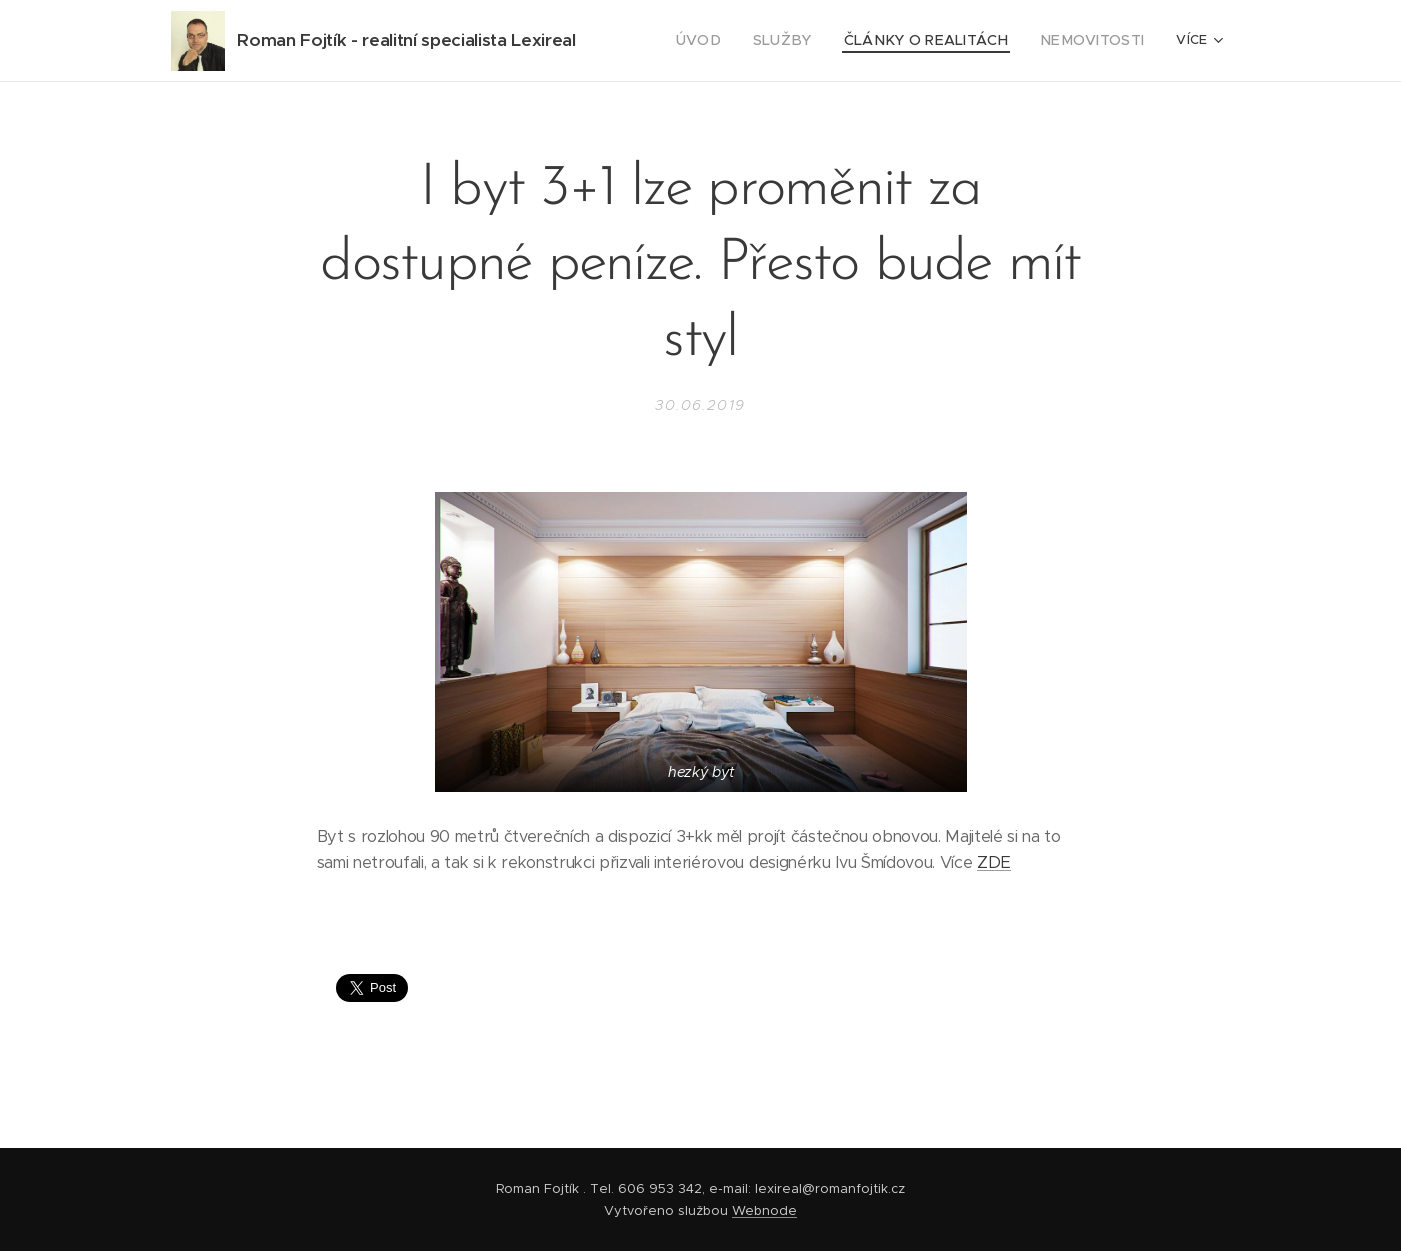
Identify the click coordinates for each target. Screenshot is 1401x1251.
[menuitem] (735, 41)
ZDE (994, 862)
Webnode (764, 1210)
